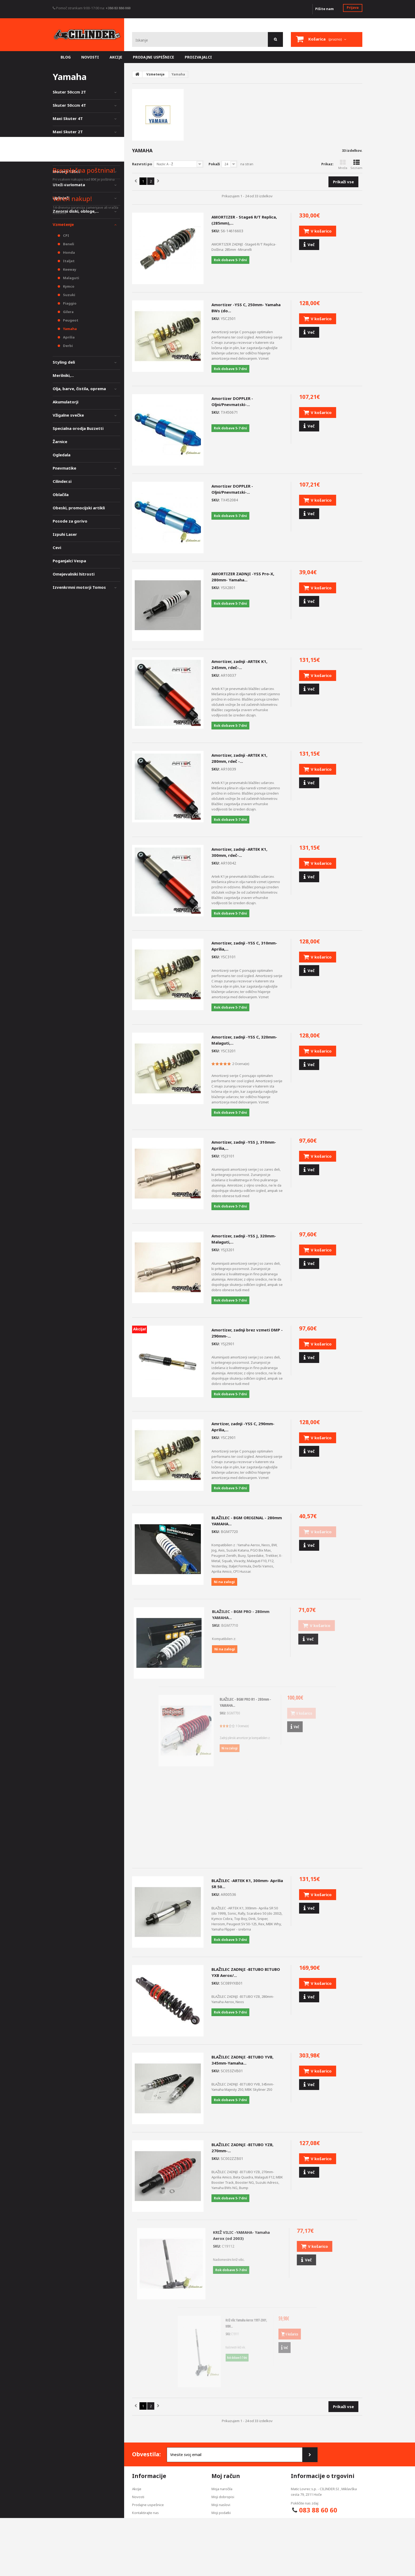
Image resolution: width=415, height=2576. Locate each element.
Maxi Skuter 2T (68, 131)
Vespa (59, 158)
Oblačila (61, 494)
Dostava (138, 2520)
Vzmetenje (63, 224)
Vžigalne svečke (68, 415)
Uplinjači (61, 197)
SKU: (215, 231)
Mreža (342, 164)
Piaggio (69, 303)
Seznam (356, 164)
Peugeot (70, 320)
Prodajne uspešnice (148, 2504)
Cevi (57, 547)
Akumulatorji (65, 401)
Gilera (68, 311)
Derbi (67, 345)
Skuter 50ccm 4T (69, 105)
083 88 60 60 (318, 2510)
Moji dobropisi (222, 2496)
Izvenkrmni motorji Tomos (79, 587)
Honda (68, 252)
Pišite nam (324, 8)
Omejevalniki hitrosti (73, 574)
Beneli (68, 244)
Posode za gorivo (70, 521)
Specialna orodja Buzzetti (78, 428)
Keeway (69, 269)
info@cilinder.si (318, 2520)
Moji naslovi (220, 2504)
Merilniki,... (63, 375)
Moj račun (225, 2476)
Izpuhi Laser (65, 534)
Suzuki (68, 294)
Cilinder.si (62, 481)
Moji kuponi (220, 2520)
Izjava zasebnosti (146, 2528)
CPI (65, 235)
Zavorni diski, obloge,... (76, 211)
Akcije (136, 2488)
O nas (136, 2544)
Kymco (68, 286)
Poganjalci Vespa (69, 560)
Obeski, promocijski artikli (79, 507)
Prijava (353, 7)
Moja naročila (221, 2488)
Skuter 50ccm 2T (69, 92)
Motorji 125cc (66, 171)
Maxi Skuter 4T (68, 118)
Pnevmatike (64, 468)
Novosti (138, 2496)
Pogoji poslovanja (146, 2536)
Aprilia (68, 337)
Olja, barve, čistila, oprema (79, 388)
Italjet (68, 261)
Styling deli (64, 362)
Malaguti (70, 277)
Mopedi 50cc (65, 145)
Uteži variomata (69, 184)
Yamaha (69, 328)
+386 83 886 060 (118, 8)
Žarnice (60, 441)
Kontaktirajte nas (145, 2512)
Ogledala (61, 454)
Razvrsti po (142, 164)
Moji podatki (221, 2512)
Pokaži (214, 164)
